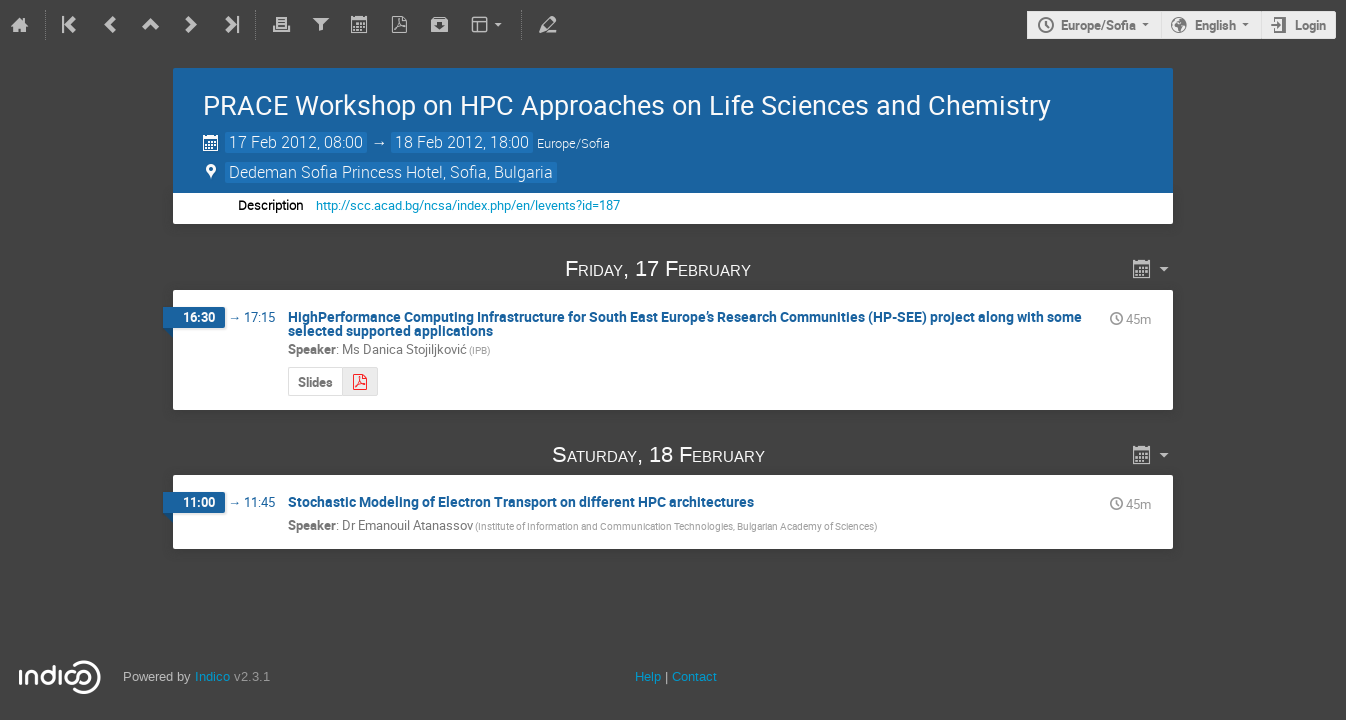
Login (1310, 25)
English (1215, 25)
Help (648, 676)
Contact (694, 676)
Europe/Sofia (1098, 25)
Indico (212, 676)
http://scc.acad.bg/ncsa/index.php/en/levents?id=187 (468, 205)
